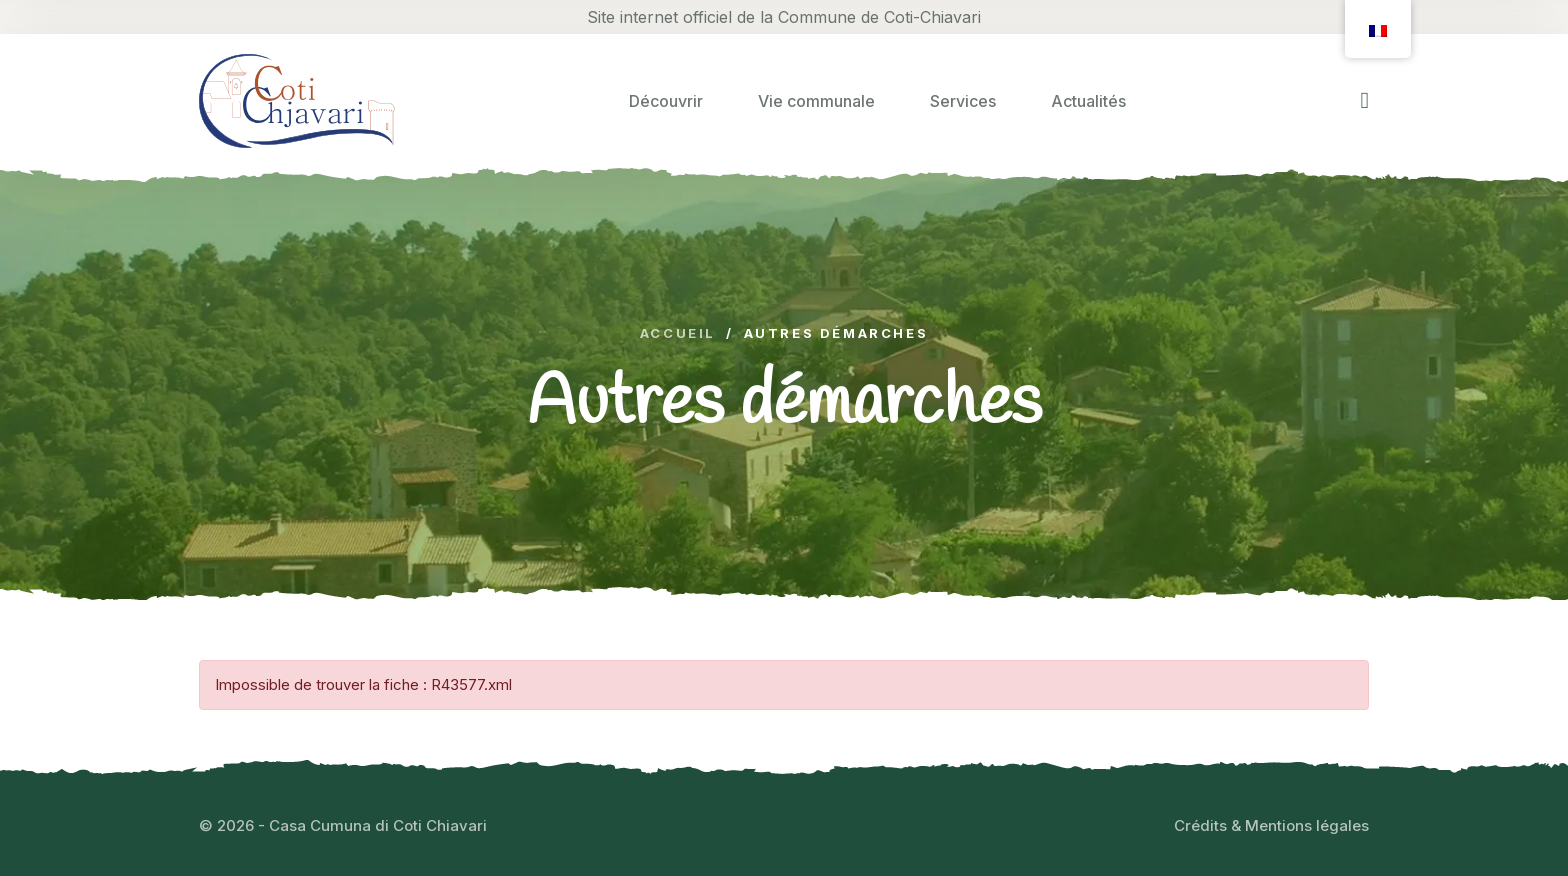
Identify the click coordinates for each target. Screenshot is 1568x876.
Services (963, 101)
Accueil (678, 333)
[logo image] (297, 100)
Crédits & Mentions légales (1271, 825)
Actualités (1088, 101)
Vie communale (816, 101)
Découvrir (666, 101)
